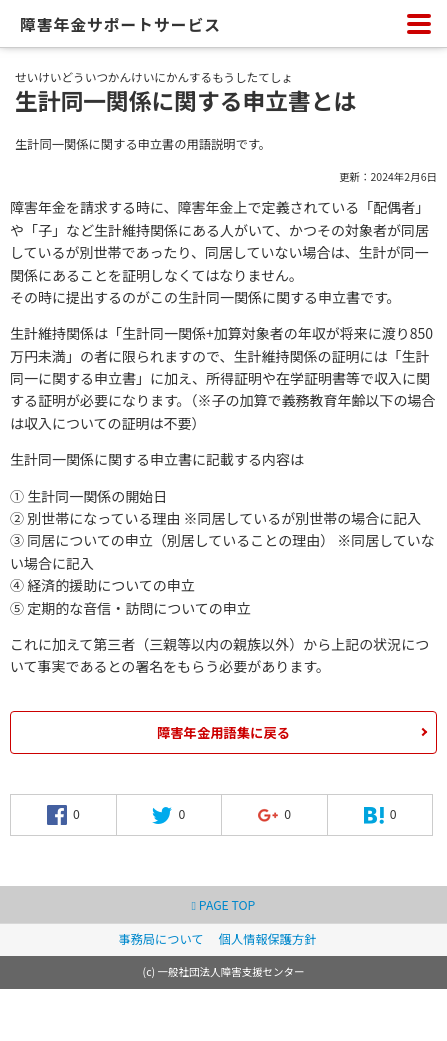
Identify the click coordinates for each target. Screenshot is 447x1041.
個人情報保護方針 (268, 939)
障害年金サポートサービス (120, 24)
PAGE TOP (224, 905)
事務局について (160, 939)
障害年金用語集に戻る (223, 732)
